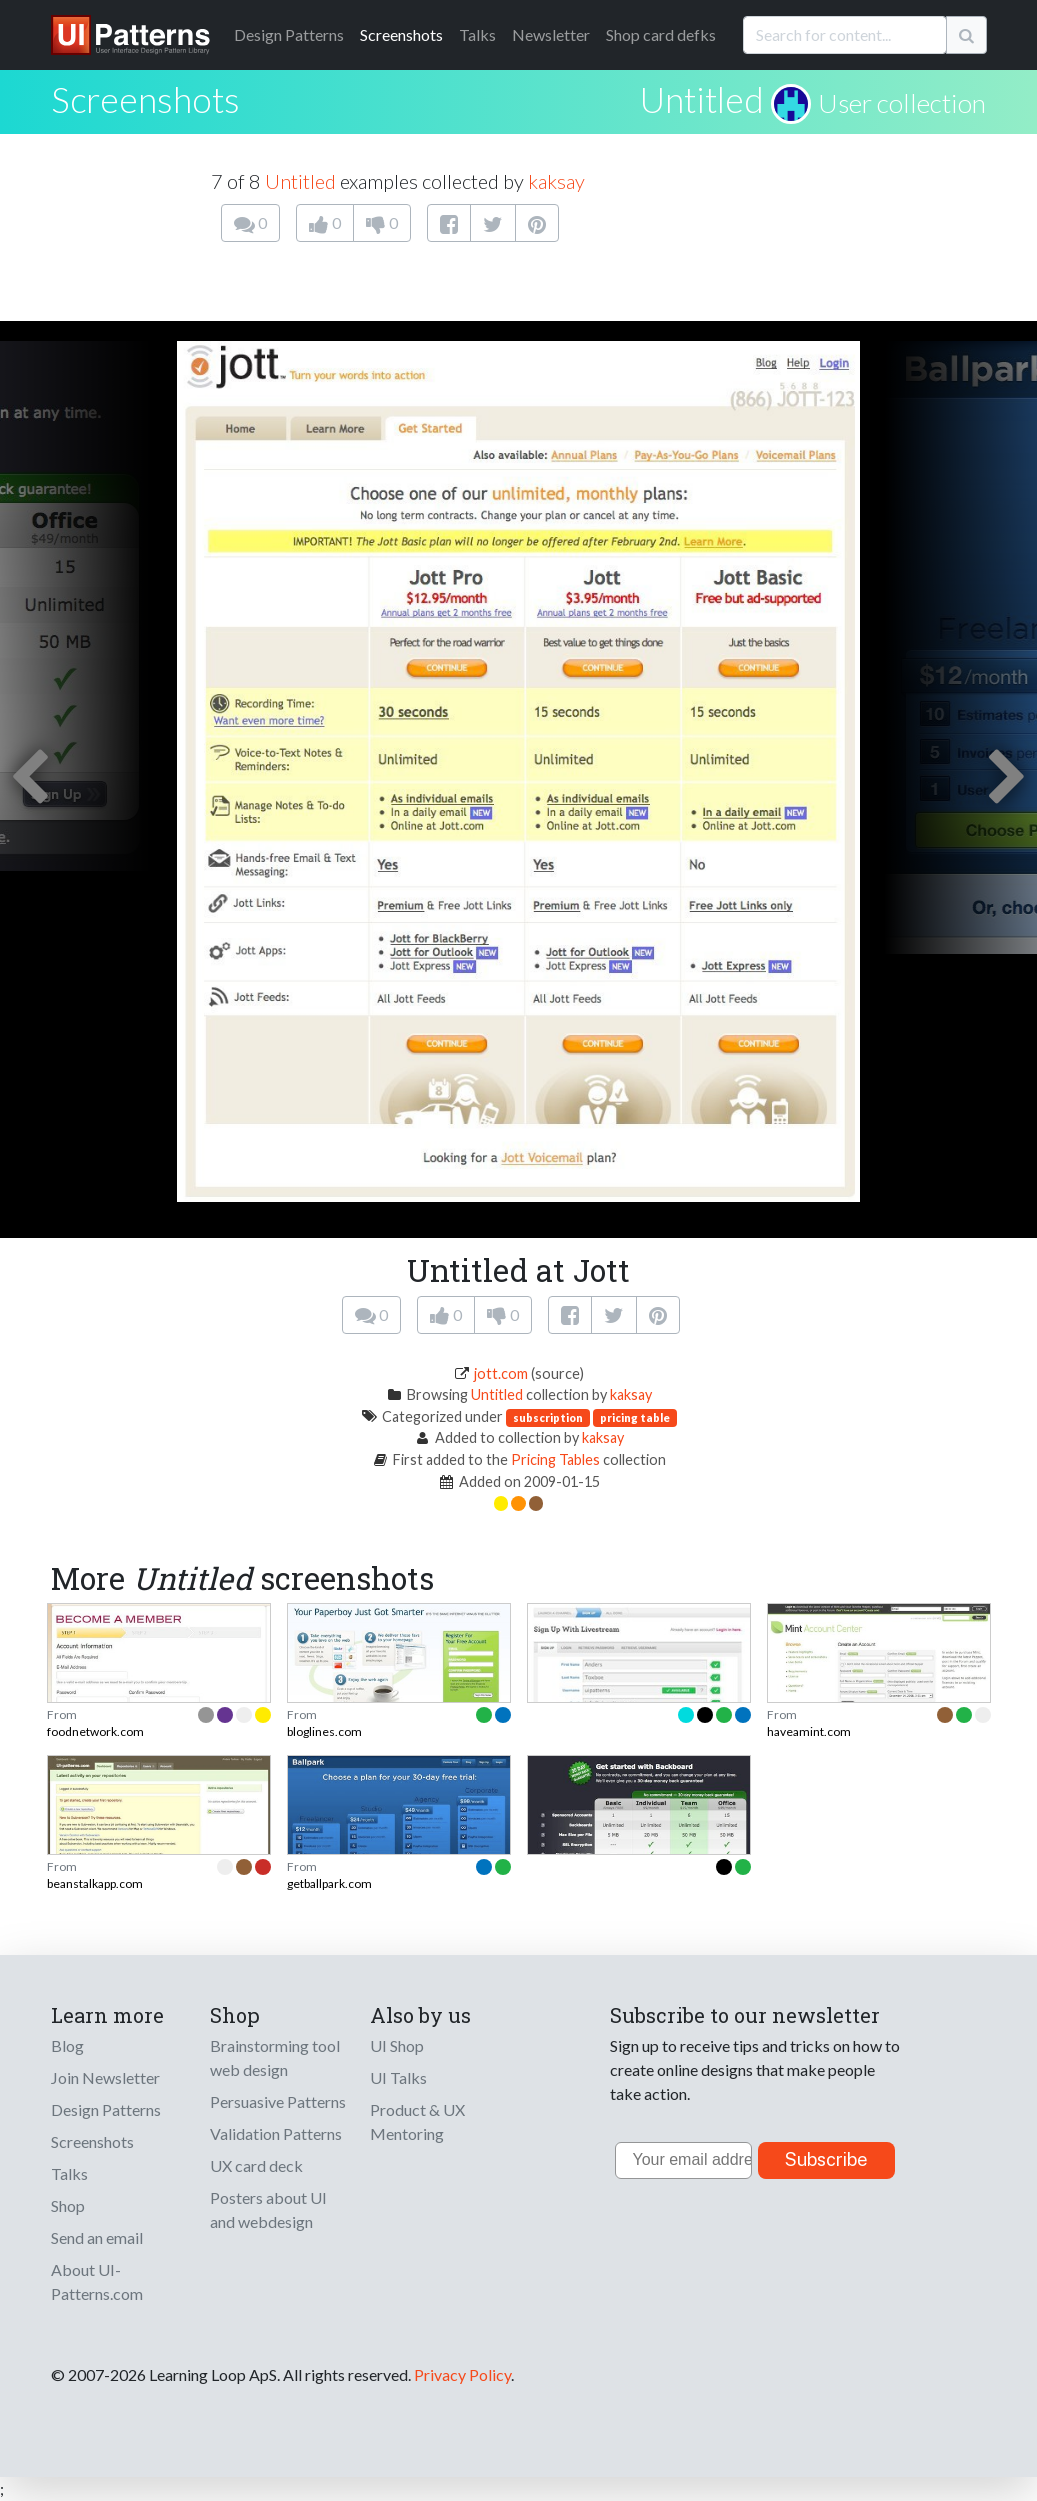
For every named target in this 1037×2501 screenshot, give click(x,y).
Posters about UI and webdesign (268, 2209)
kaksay (556, 181)
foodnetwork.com (95, 1731)
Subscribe (826, 2159)
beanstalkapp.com (95, 1883)
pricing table (635, 1417)
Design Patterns (106, 2109)
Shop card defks (661, 34)
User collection (902, 103)
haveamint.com (809, 1731)
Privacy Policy (462, 2374)
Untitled (702, 99)
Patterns (289, 34)
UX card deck (256, 2165)
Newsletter (551, 34)
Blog (67, 2045)
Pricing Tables (555, 1459)
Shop (68, 2205)
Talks (477, 34)
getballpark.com (329, 1883)
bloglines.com (324, 1731)
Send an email (97, 2237)
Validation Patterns (276, 2133)
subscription (548, 1417)
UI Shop (397, 2045)
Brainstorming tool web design (275, 2057)
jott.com (501, 1373)
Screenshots (401, 34)
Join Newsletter (105, 2077)
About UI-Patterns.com (97, 2281)
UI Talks (398, 2077)
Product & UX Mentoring (417, 2121)
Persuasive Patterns (278, 2101)
